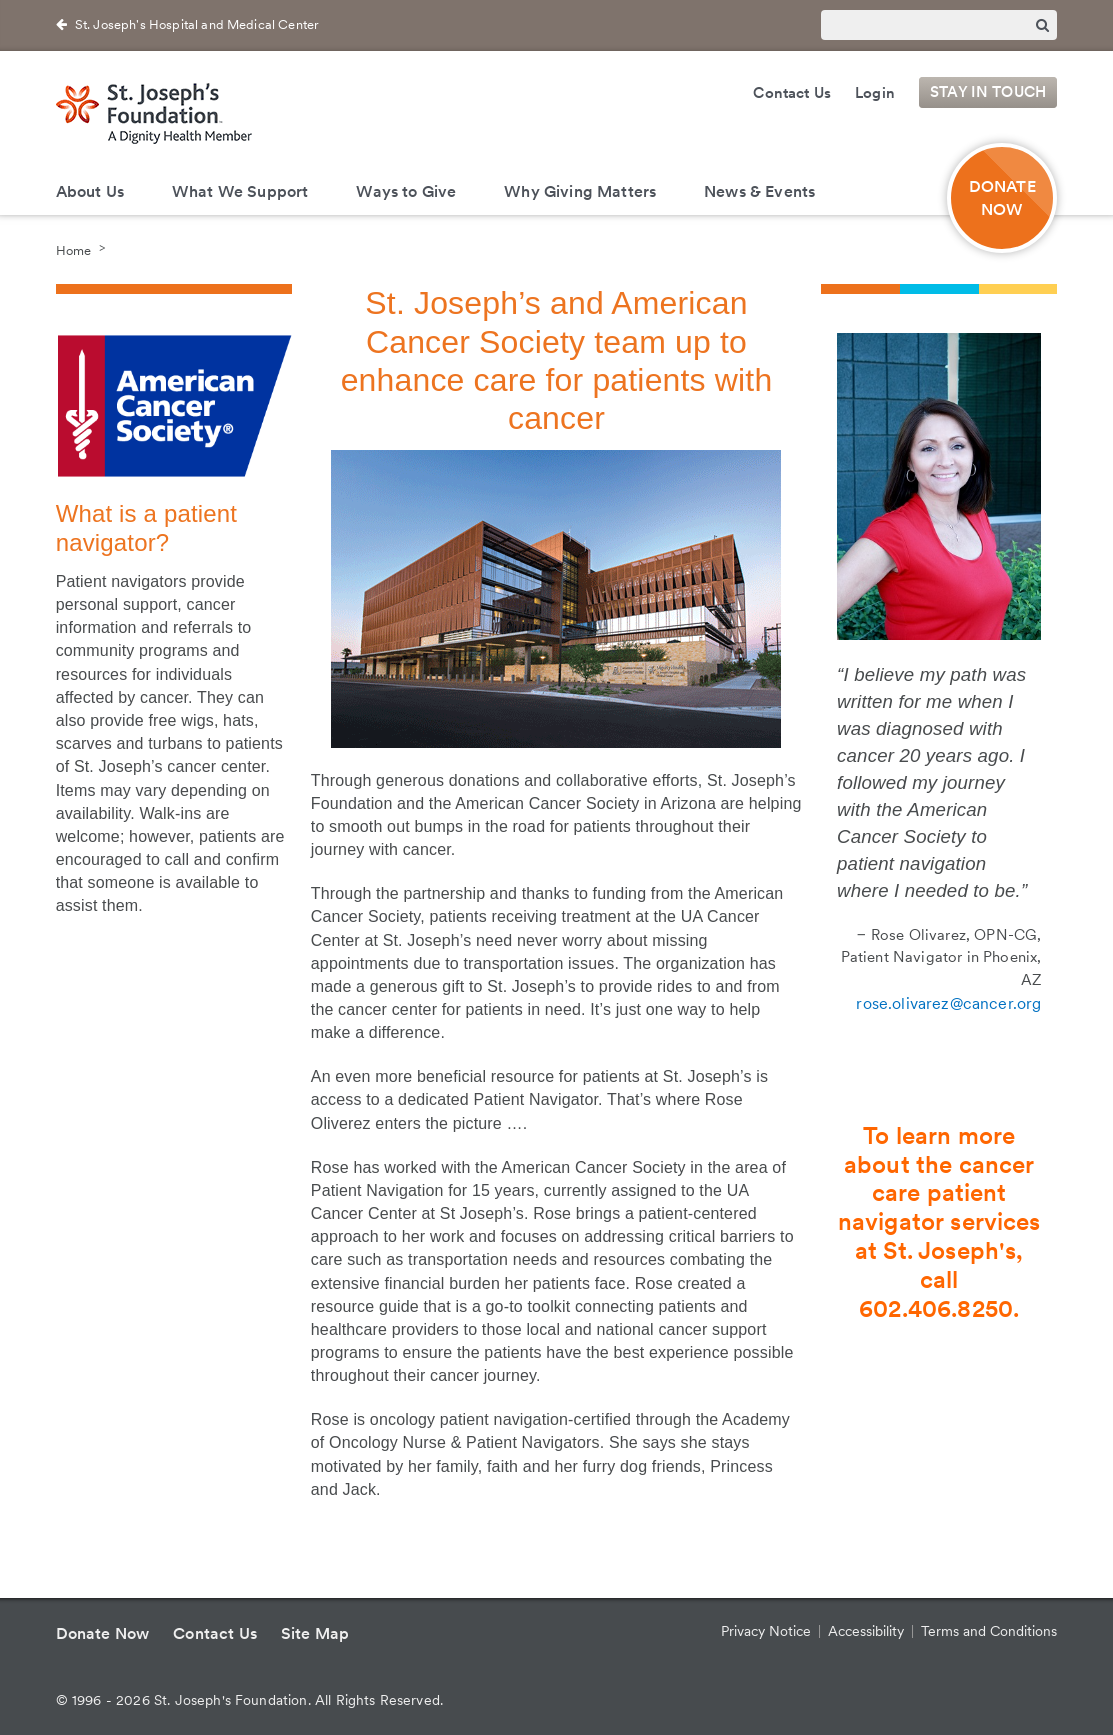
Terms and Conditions (989, 1631)
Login (875, 93)
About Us (90, 191)
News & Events (759, 191)
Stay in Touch (988, 93)
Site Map (315, 1633)
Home (73, 249)
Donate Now (103, 1633)
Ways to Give (406, 191)
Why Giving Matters (580, 191)
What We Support (240, 191)
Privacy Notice (766, 1631)
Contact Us (792, 93)
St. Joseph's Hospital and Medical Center (197, 24)
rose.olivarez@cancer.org (948, 1003)
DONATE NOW (1002, 198)
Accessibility (866, 1631)
